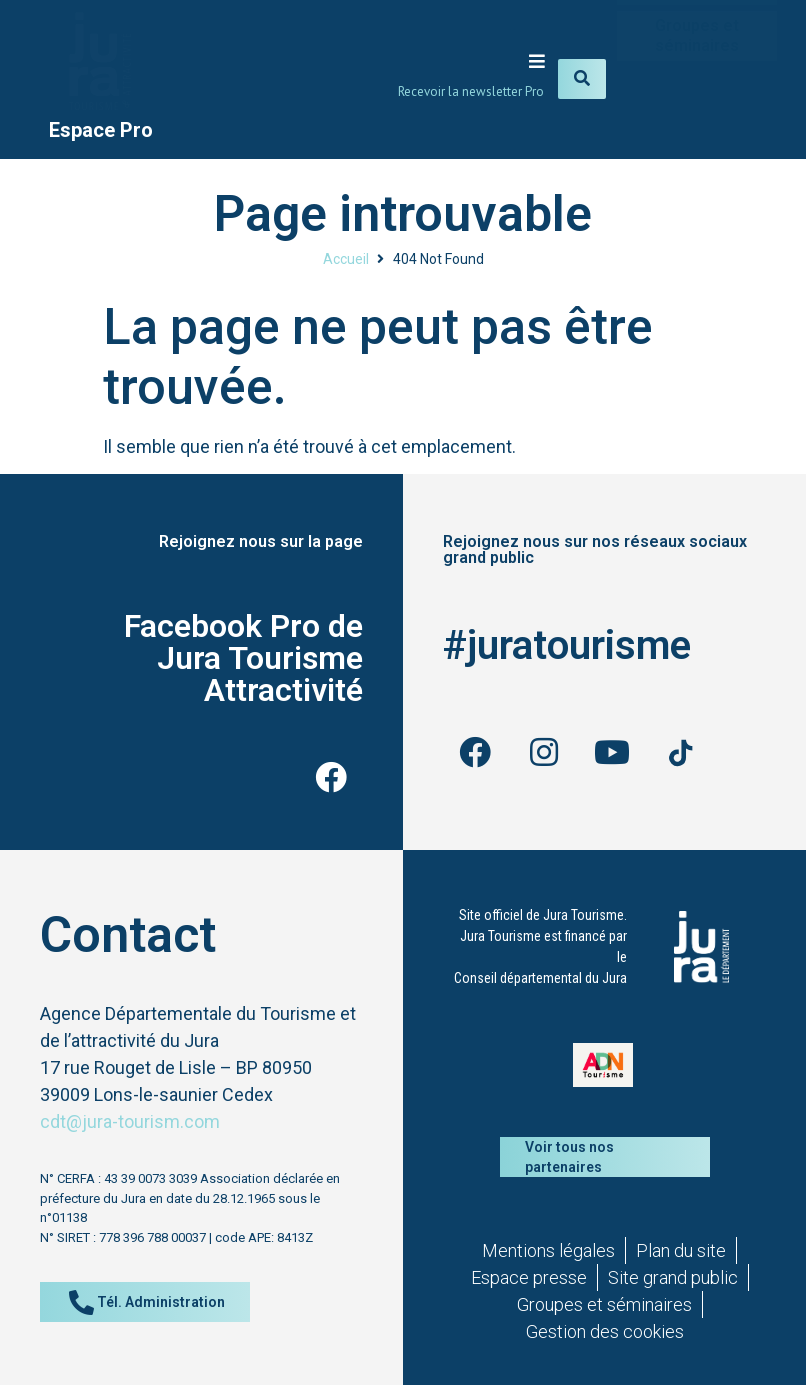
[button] (536, 60)
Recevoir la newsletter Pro (471, 91)
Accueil (346, 259)
